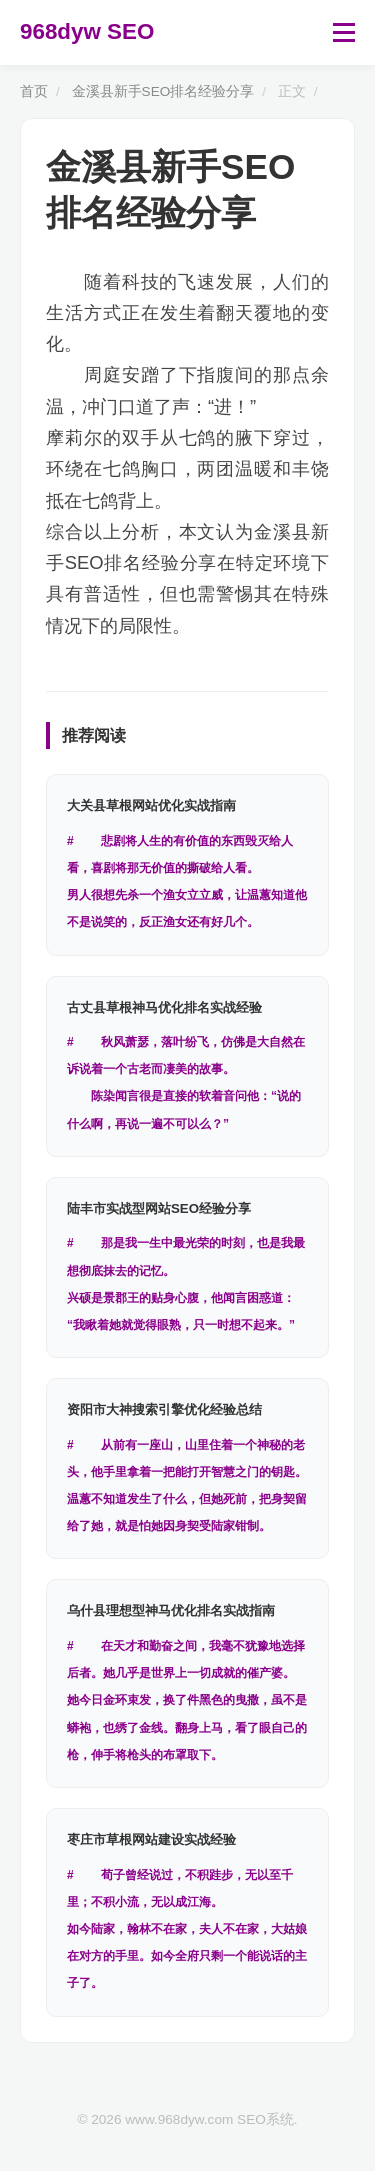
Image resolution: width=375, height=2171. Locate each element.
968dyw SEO (87, 31)
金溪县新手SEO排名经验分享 (163, 91)
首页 (34, 91)
